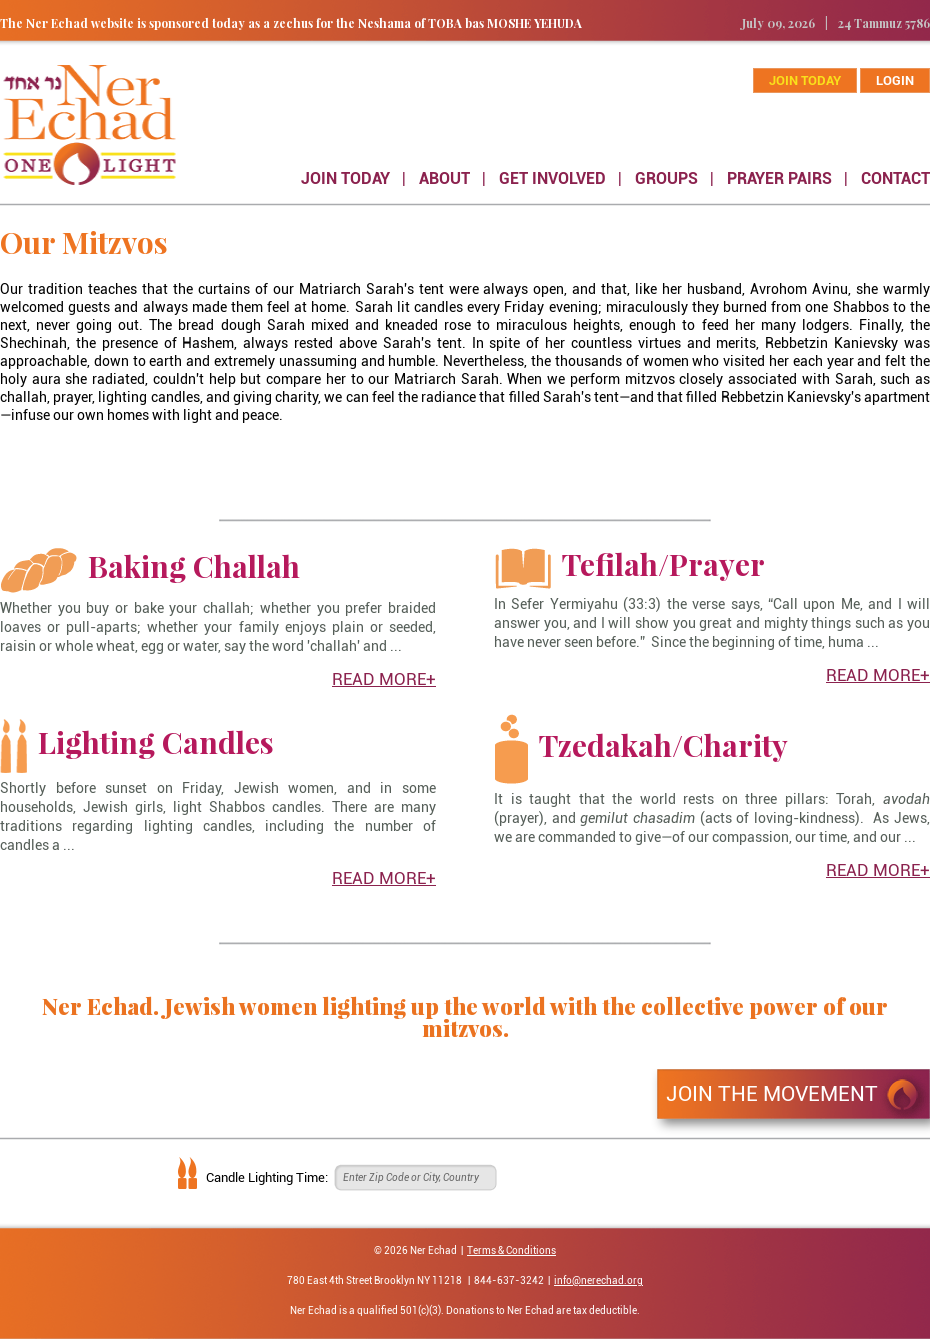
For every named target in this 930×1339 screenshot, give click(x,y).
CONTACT (895, 178)
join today (805, 80)
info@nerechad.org (598, 1280)
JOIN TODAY (345, 178)
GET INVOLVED (552, 178)
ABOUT (444, 178)
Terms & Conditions (511, 1250)
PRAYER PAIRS (779, 178)
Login (895, 80)
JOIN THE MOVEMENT (772, 1094)
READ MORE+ (384, 679)
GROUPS (666, 178)
